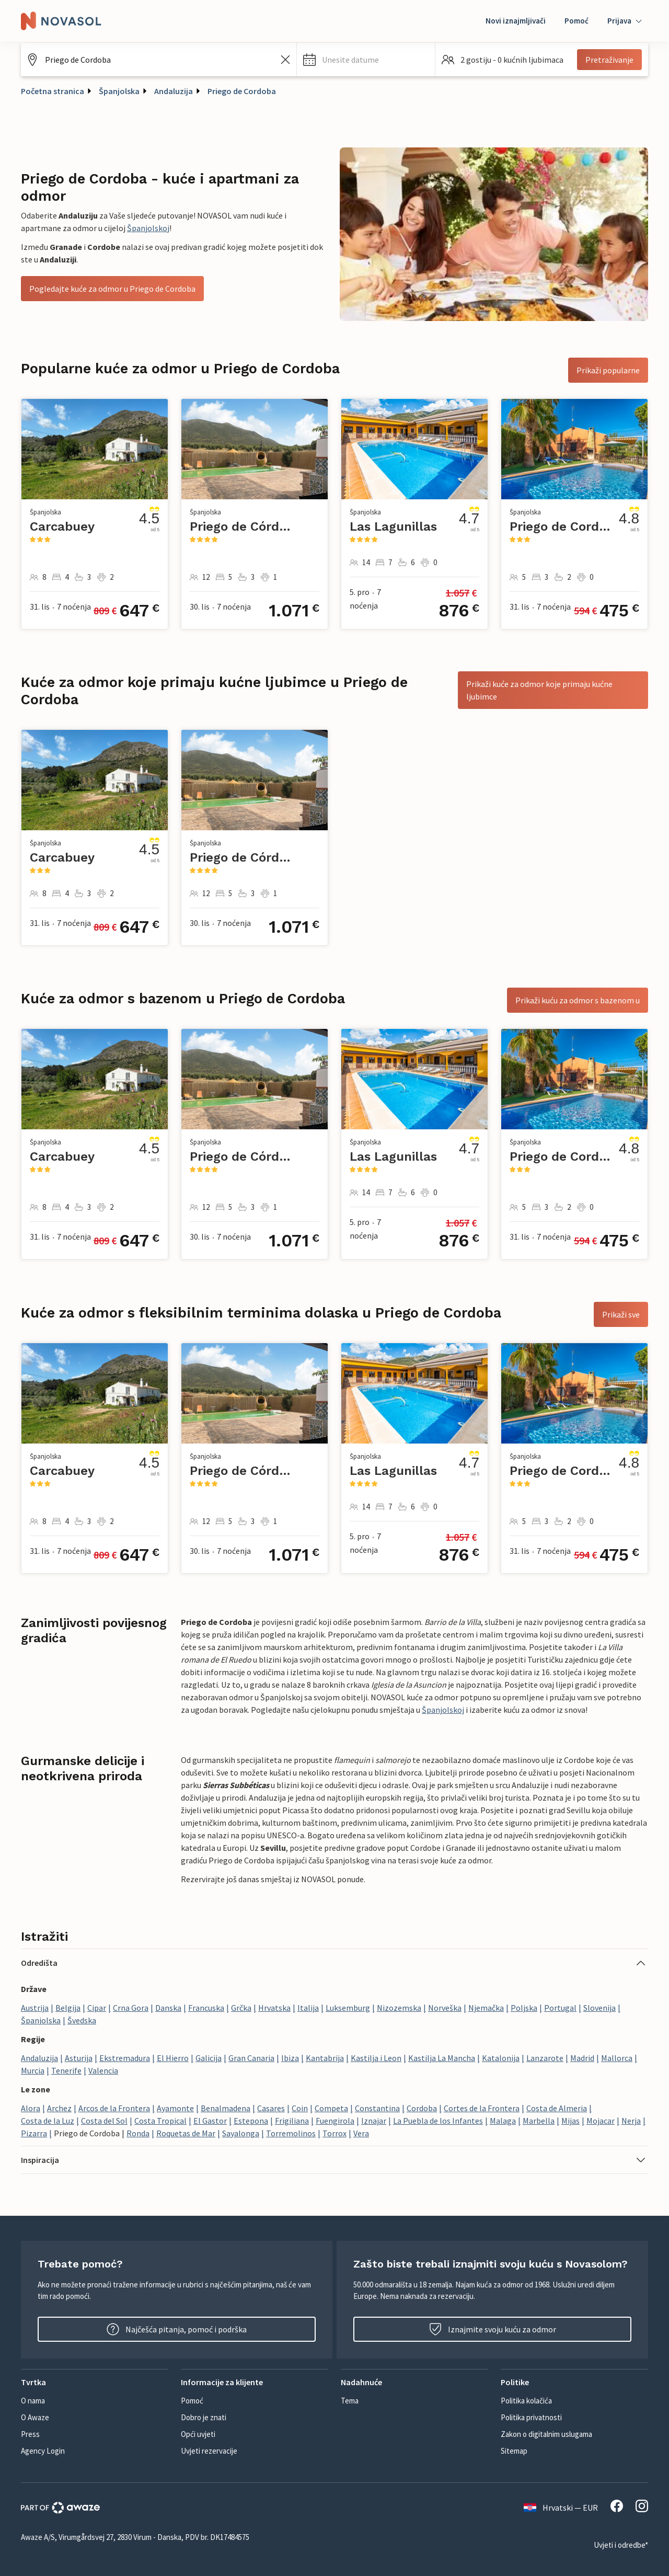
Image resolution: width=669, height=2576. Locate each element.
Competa (331, 2108)
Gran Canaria (251, 2058)
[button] (366, 59)
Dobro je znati (203, 2417)
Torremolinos (291, 2133)
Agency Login (43, 2451)
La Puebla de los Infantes (438, 2120)
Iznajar (373, 2120)
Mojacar (600, 2120)
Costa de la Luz (47, 2120)
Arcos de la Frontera (114, 2108)
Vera (361, 2133)
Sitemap (514, 2451)
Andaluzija (173, 91)
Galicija (208, 2058)
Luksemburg (348, 2007)
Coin (300, 2108)
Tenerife (66, 2070)
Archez (59, 2108)
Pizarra (34, 2133)
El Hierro (173, 2058)
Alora (30, 2108)
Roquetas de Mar (185, 2133)
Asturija (79, 2058)
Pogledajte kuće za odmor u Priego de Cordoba (112, 288)
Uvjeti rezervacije (209, 2451)
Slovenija (599, 2007)
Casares (271, 2108)
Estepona (251, 2120)
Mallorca (616, 2058)
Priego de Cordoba (241, 91)
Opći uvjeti (198, 2434)
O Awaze (35, 2417)
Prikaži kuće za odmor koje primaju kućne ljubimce (539, 690)
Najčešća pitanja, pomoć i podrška (177, 2329)
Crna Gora (130, 2007)
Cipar (96, 2007)
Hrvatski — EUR (561, 2507)
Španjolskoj (148, 228)
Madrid (582, 2058)
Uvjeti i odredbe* (621, 2545)
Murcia (32, 2070)
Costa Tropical (160, 2120)
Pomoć (576, 21)
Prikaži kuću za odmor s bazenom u (577, 1000)
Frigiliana (292, 2120)
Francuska (206, 2007)
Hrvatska (274, 2007)
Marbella (539, 2120)
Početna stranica (52, 91)
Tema (350, 2401)
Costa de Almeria (556, 2108)
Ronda (137, 2133)
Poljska (524, 2007)
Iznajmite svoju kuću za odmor (492, 2329)
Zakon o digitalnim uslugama (546, 2434)
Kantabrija (325, 2058)
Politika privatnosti (531, 2417)
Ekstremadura (124, 2058)
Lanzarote (544, 2058)
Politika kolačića (526, 2401)
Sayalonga (240, 2133)
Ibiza (290, 2058)
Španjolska (119, 91)
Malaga (503, 2120)
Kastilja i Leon (376, 2058)
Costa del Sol (104, 2120)
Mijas (570, 2120)
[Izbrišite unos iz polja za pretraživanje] (285, 59)
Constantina (377, 2108)
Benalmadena (225, 2108)
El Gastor (210, 2120)
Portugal (560, 2007)
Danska (168, 2007)
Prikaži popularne (608, 370)
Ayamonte (175, 2108)
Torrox (334, 2133)
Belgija (67, 2007)
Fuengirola (335, 2120)
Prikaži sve (621, 1314)
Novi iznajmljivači (516, 21)
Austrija (35, 2007)
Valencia (103, 2070)
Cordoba (422, 2108)
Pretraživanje (609, 59)
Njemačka (486, 2007)
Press (30, 2434)
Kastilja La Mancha (441, 2058)
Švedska (81, 2020)
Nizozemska (399, 2007)
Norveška (445, 2007)
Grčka (241, 2007)
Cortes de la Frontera (482, 2108)
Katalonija (501, 2058)
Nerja (631, 2120)
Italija (308, 2007)
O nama (33, 2401)
